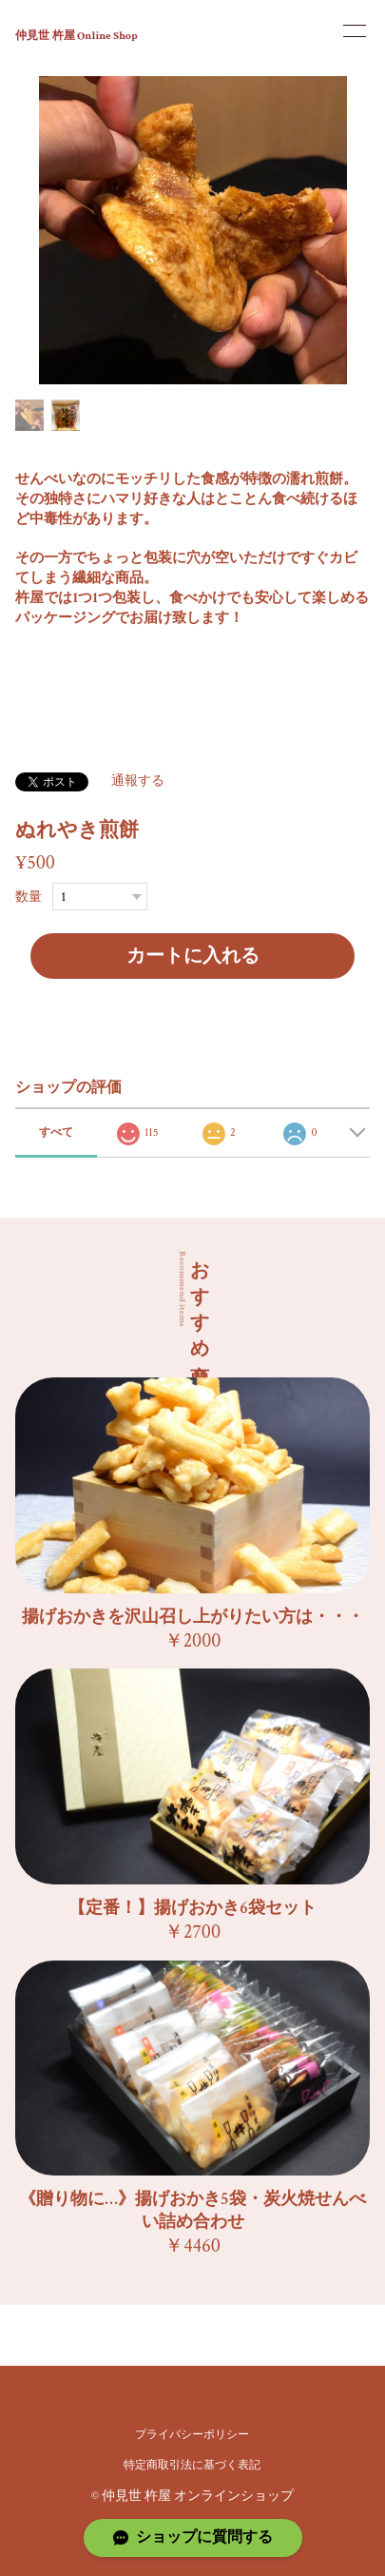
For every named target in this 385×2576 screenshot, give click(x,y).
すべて (56, 1132)
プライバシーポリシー (192, 2435)
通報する (137, 781)
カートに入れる (193, 956)
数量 (28, 897)
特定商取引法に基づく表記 (192, 2465)
